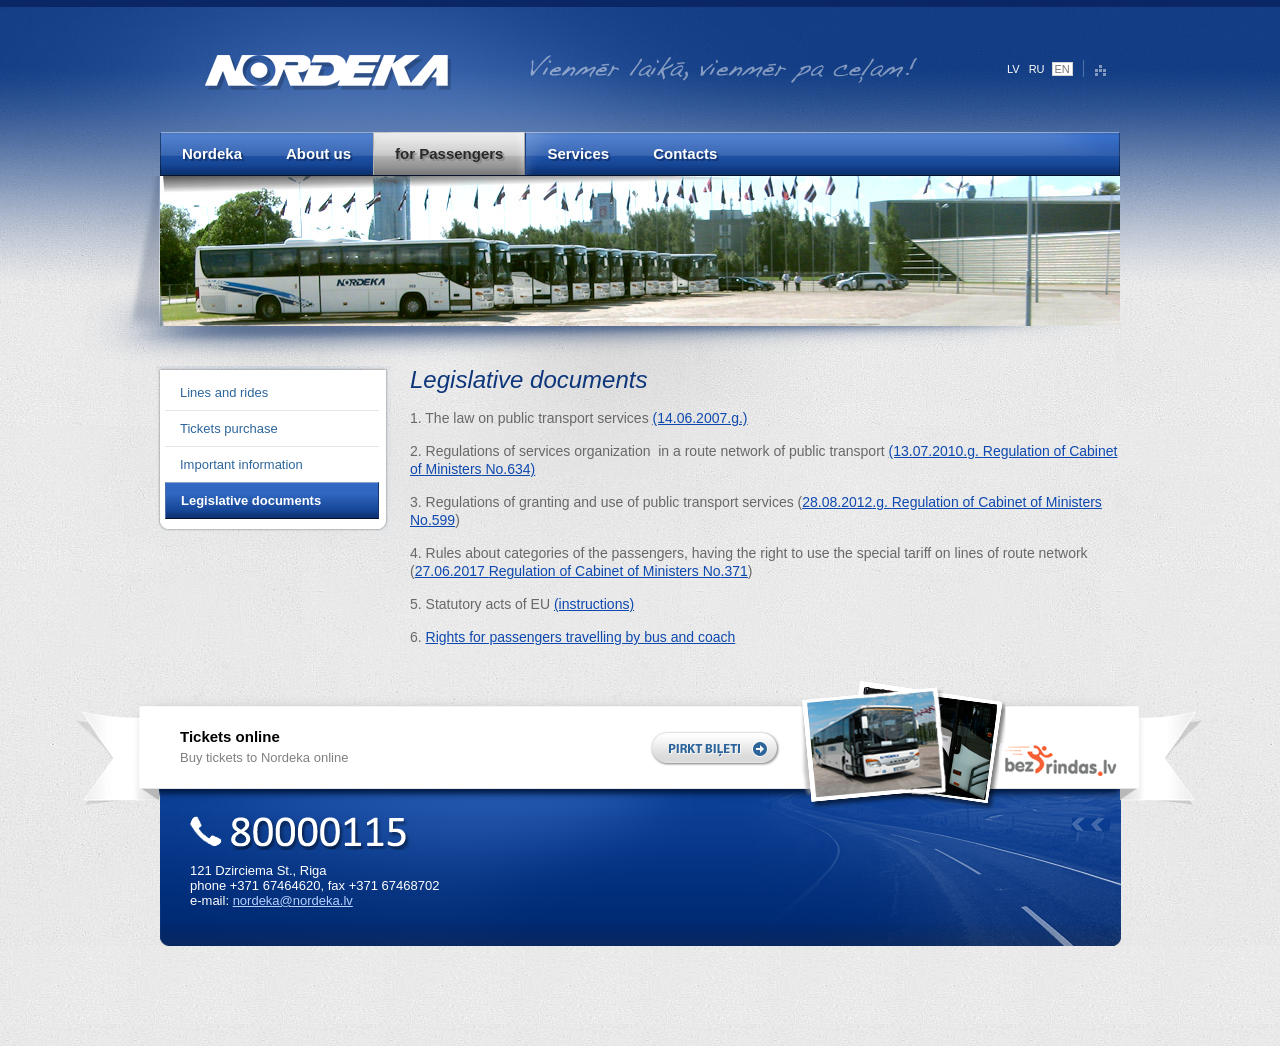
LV (1013, 69)
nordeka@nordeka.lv (293, 900)
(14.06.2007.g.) (700, 418)
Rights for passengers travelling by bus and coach (581, 637)
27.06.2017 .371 (581, 571)
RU (1037, 69)
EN (1062, 69)
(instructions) (594, 604)
